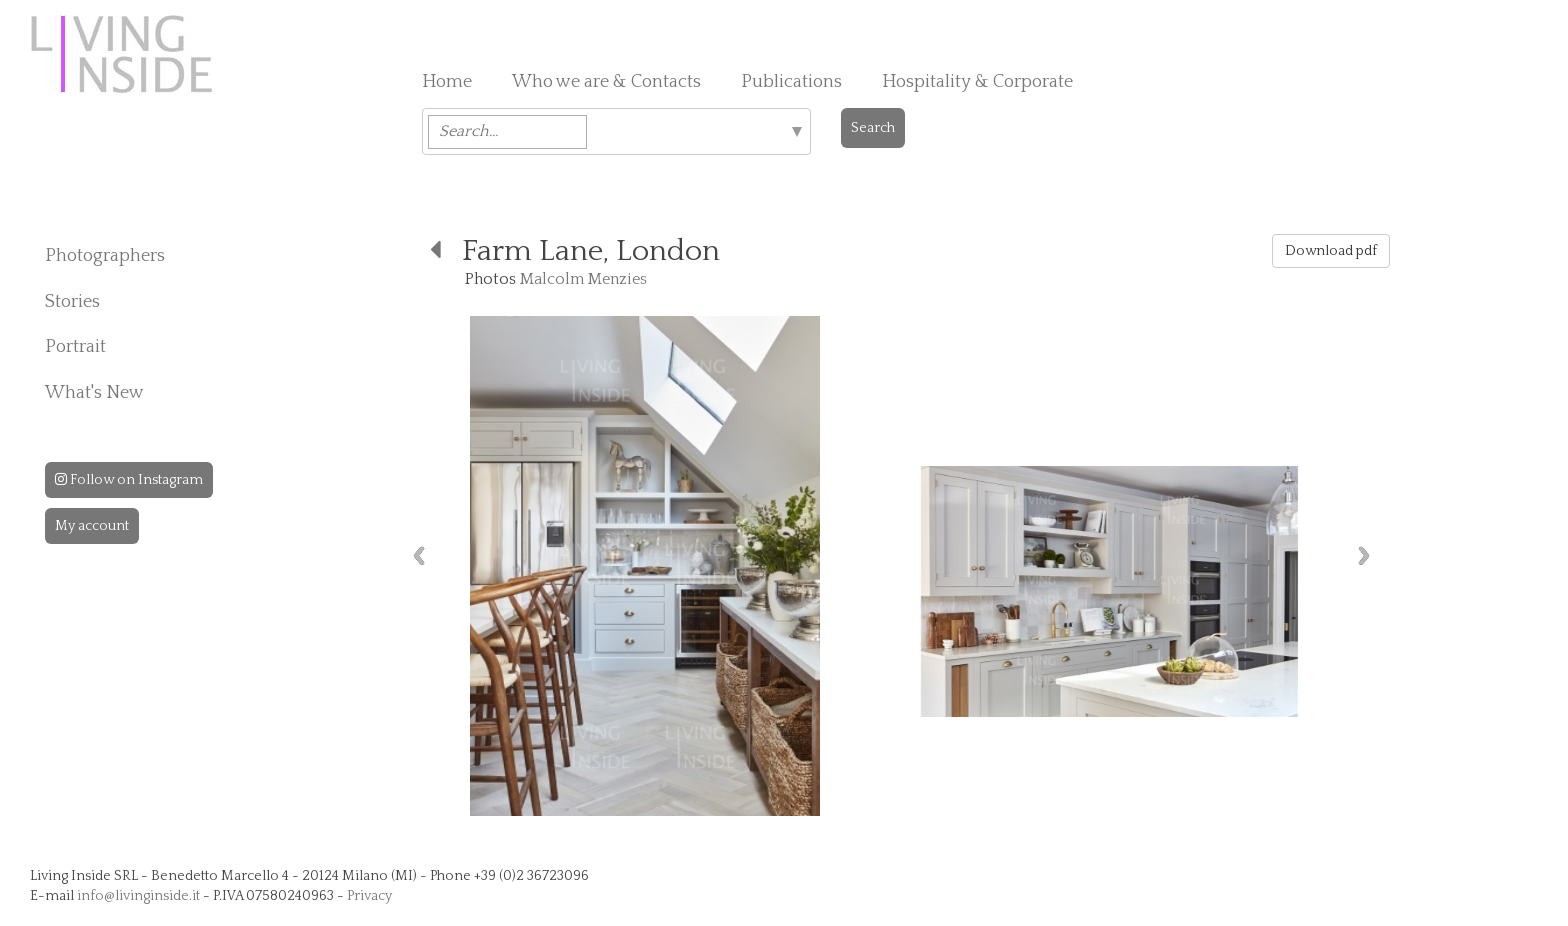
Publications (791, 82)
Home (447, 82)
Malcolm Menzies (583, 279)
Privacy (369, 896)
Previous (419, 555)
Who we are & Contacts (606, 82)
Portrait (75, 347)
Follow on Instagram (129, 480)
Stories (72, 302)
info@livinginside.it (138, 896)
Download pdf (1331, 251)
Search (873, 128)
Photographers (105, 256)
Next (1364, 555)
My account (92, 526)
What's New (94, 393)
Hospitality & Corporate (977, 82)
